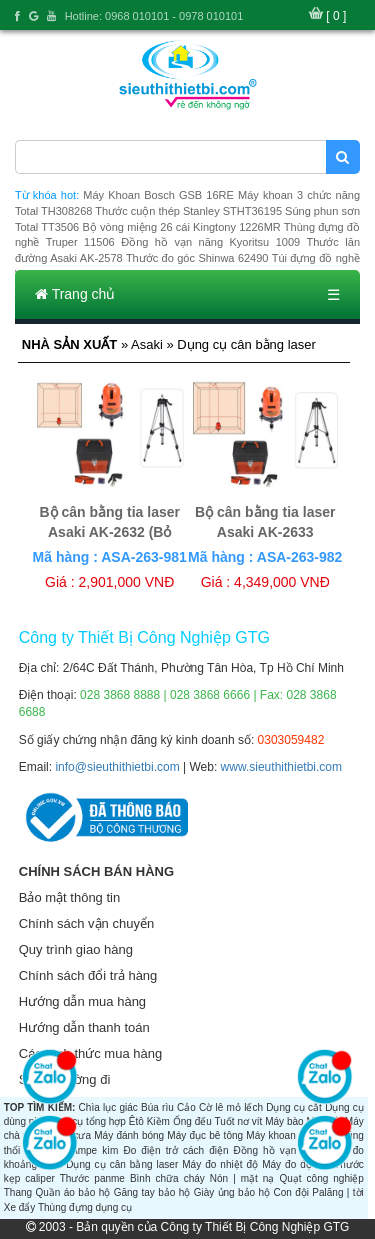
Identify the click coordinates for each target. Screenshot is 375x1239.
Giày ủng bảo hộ (232, 1192)
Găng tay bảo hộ (152, 1192)
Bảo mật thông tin (69, 897)
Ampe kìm (94, 1150)
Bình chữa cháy (167, 1178)
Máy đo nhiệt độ (220, 1164)
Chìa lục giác (108, 1107)
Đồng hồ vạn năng (279, 1150)
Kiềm (158, 1121)
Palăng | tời (337, 1192)
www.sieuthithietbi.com (281, 767)
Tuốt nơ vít (238, 1121)
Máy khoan (270, 1135)
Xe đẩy (20, 1207)
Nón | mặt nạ (242, 1178)
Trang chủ (75, 294)
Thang (18, 1192)
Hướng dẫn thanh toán (84, 1027)
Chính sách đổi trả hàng (88, 975)
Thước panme (92, 1178)
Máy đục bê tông (205, 1135)
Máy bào (284, 1121)
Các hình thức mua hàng (90, 1053)
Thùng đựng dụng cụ (85, 1207)
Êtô (136, 1121)
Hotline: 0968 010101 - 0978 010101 (154, 16)
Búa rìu (157, 1107)
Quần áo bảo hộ (72, 1192)
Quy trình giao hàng (76, 949)
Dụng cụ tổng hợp (85, 1121)
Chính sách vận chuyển (86, 923)
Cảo (186, 1107)
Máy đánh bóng (129, 1135)
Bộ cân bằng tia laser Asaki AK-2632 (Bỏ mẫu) (109, 532)
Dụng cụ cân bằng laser (122, 1164)
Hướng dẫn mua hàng (82, 1001)
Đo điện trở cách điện (175, 1150)
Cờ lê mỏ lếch (231, 1107)
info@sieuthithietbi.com (117, 767)
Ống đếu (192, 1121)
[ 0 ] (336, 16)
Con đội (291, 1192)
